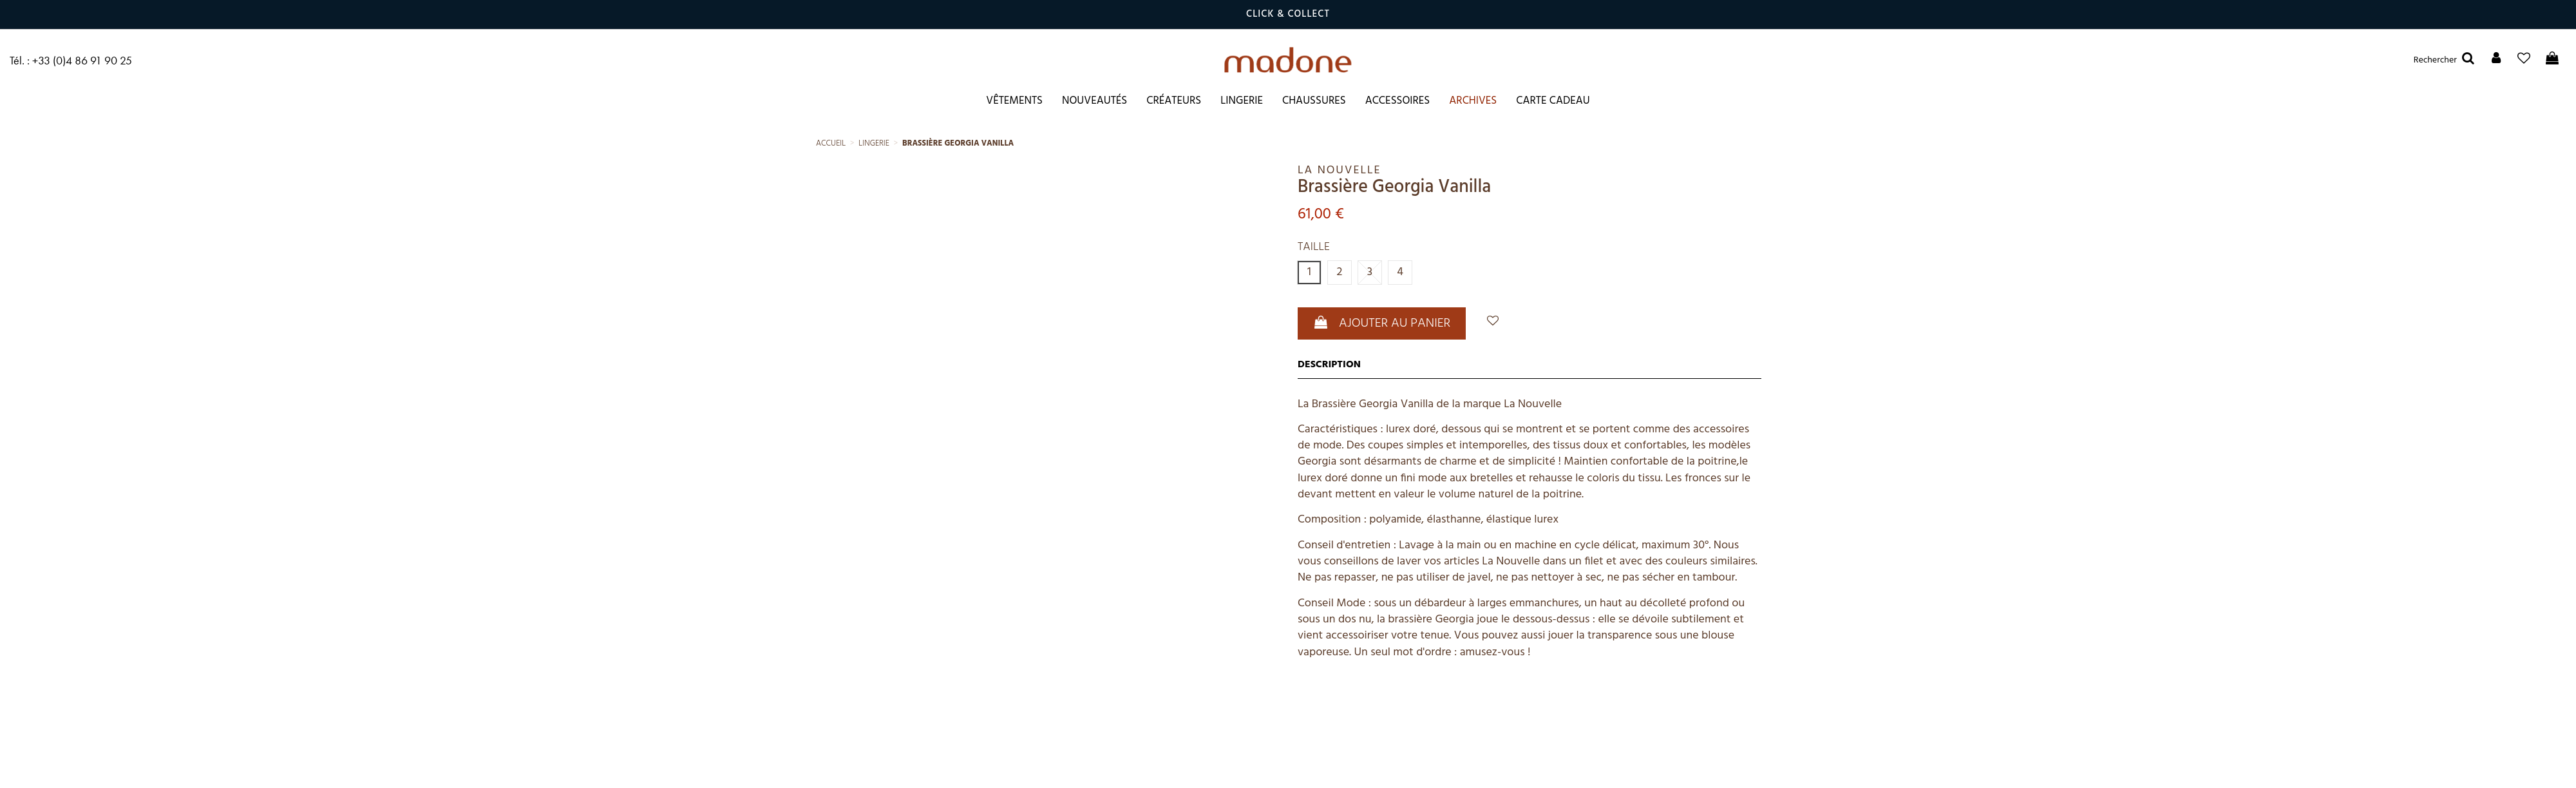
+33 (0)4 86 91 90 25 (82, 60)
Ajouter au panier (1382, 323)
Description (1329, 365)
